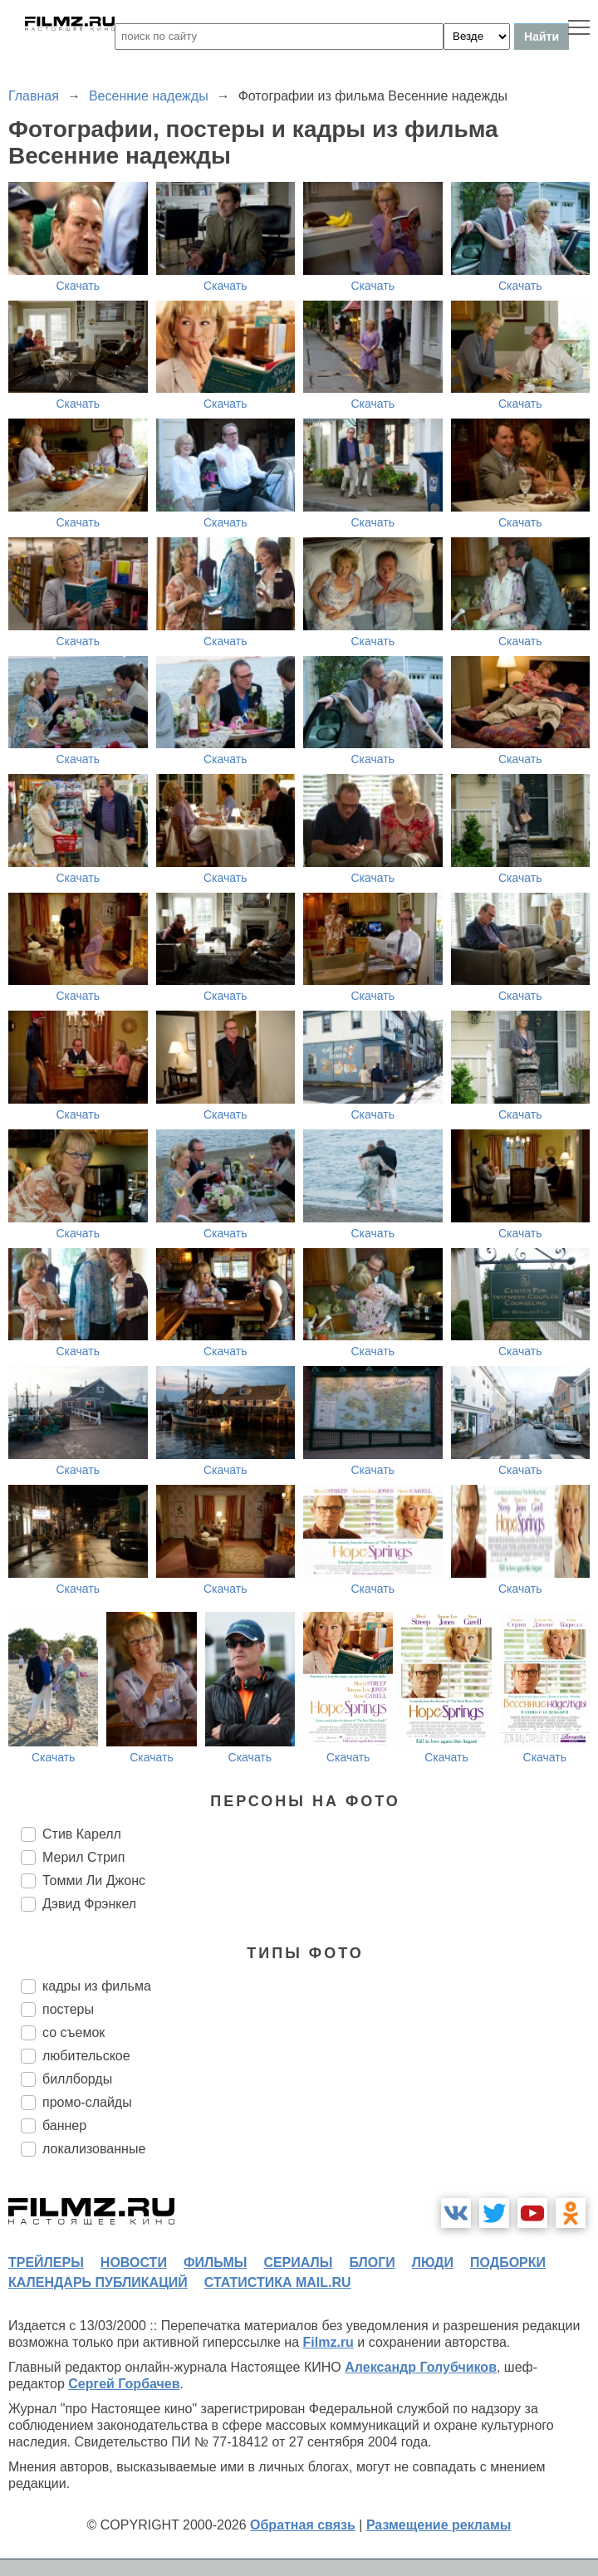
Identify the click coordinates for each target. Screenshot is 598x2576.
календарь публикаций (98, 2282)
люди (432, 2262)
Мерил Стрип (83, 1857)
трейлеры (46, 2262)
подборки (508, 2262)
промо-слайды (87, 2102)
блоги (372, 2262)
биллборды (77, 2079)
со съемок (73, 2032)
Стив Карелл (81, 1834)
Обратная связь (302, 2525)
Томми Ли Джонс (93, 1880)
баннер (64, 2125)
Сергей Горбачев (123, 2384)
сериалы (297, 2262)
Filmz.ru (328, 2342)
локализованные (93, 2149)
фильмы (215, 2262)
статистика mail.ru (277, 2282)
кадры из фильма (96, 1986)
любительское (86, 2056)
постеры (68, 2009)
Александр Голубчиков (421, 2367)
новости (133, 2262)
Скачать (78, 285)
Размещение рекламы (439, 2525)
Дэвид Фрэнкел (89, 1904)
